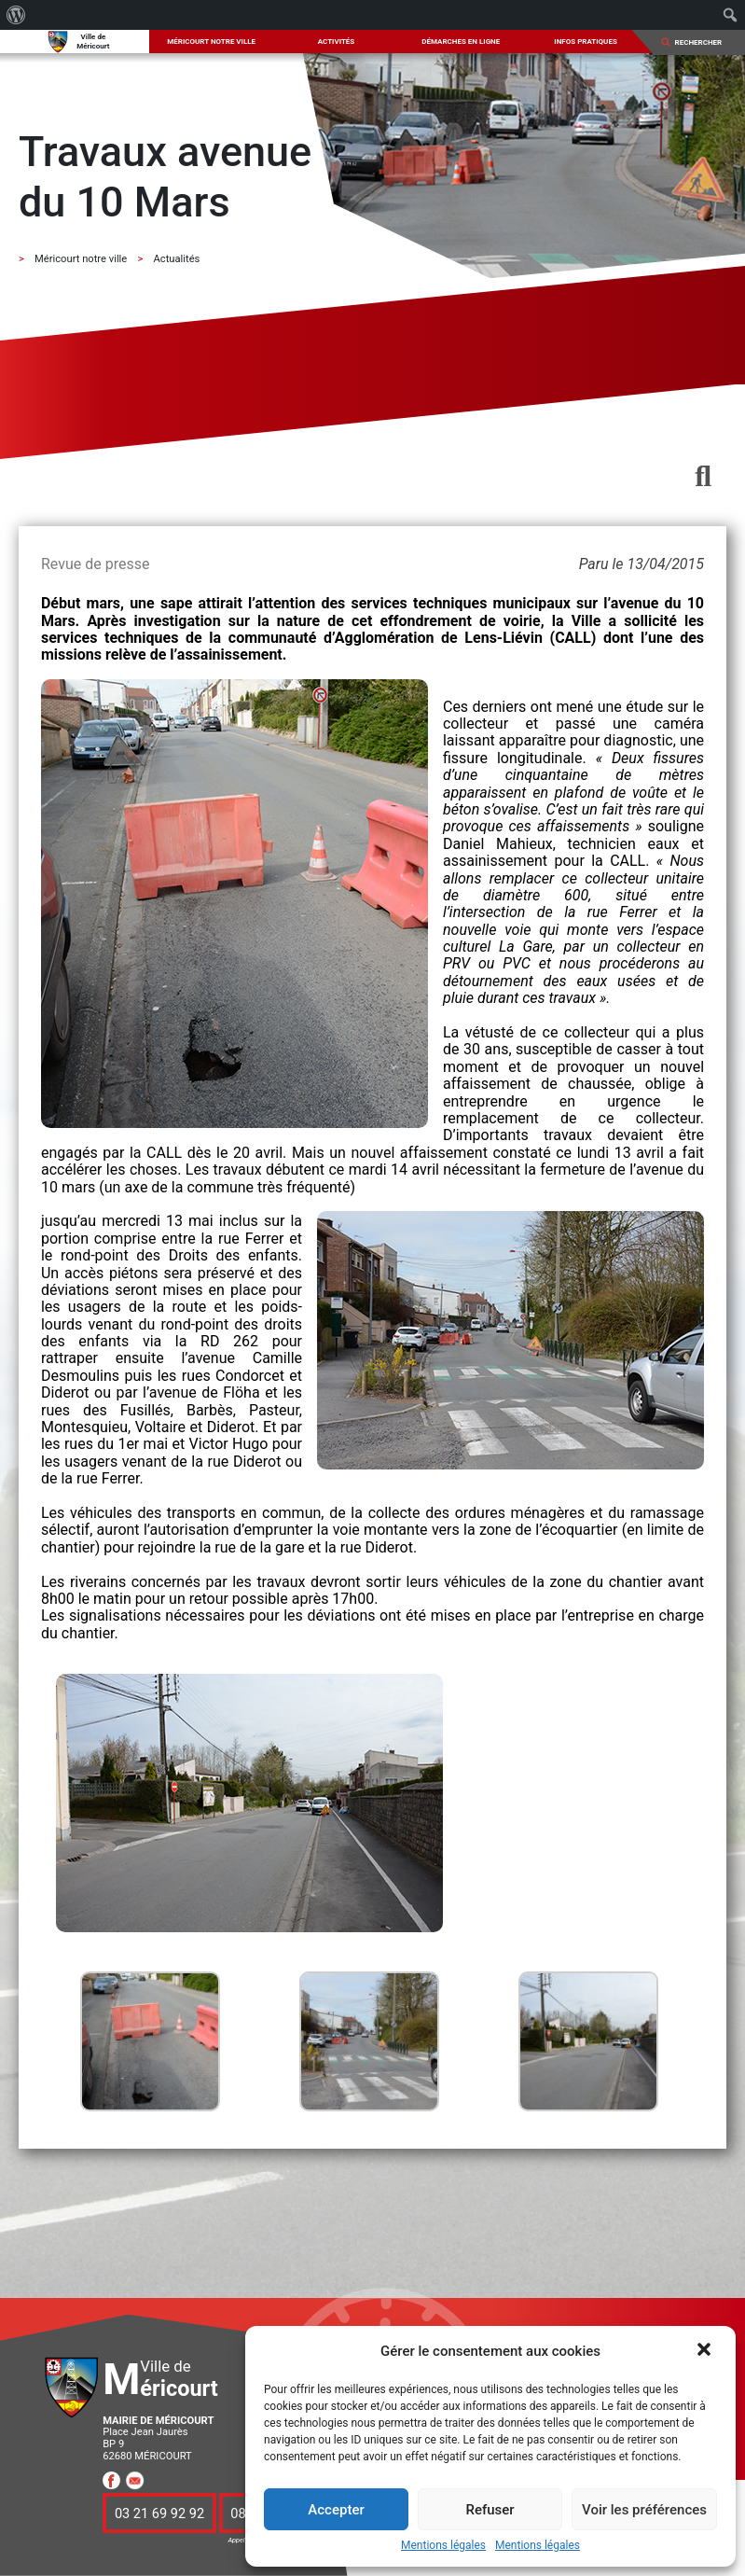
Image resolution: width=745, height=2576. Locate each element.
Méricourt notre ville (211, 41)
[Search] (704, 42)
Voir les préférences (644, 2509)
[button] (706, 2351)
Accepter (336, 2509)
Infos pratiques (585, 41)
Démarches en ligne (460, 41)
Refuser (489, 2509)
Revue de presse (95, 564)
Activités (336, 41)
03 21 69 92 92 (159, 2512)
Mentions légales (443, 2546)
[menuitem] (16, 15)
